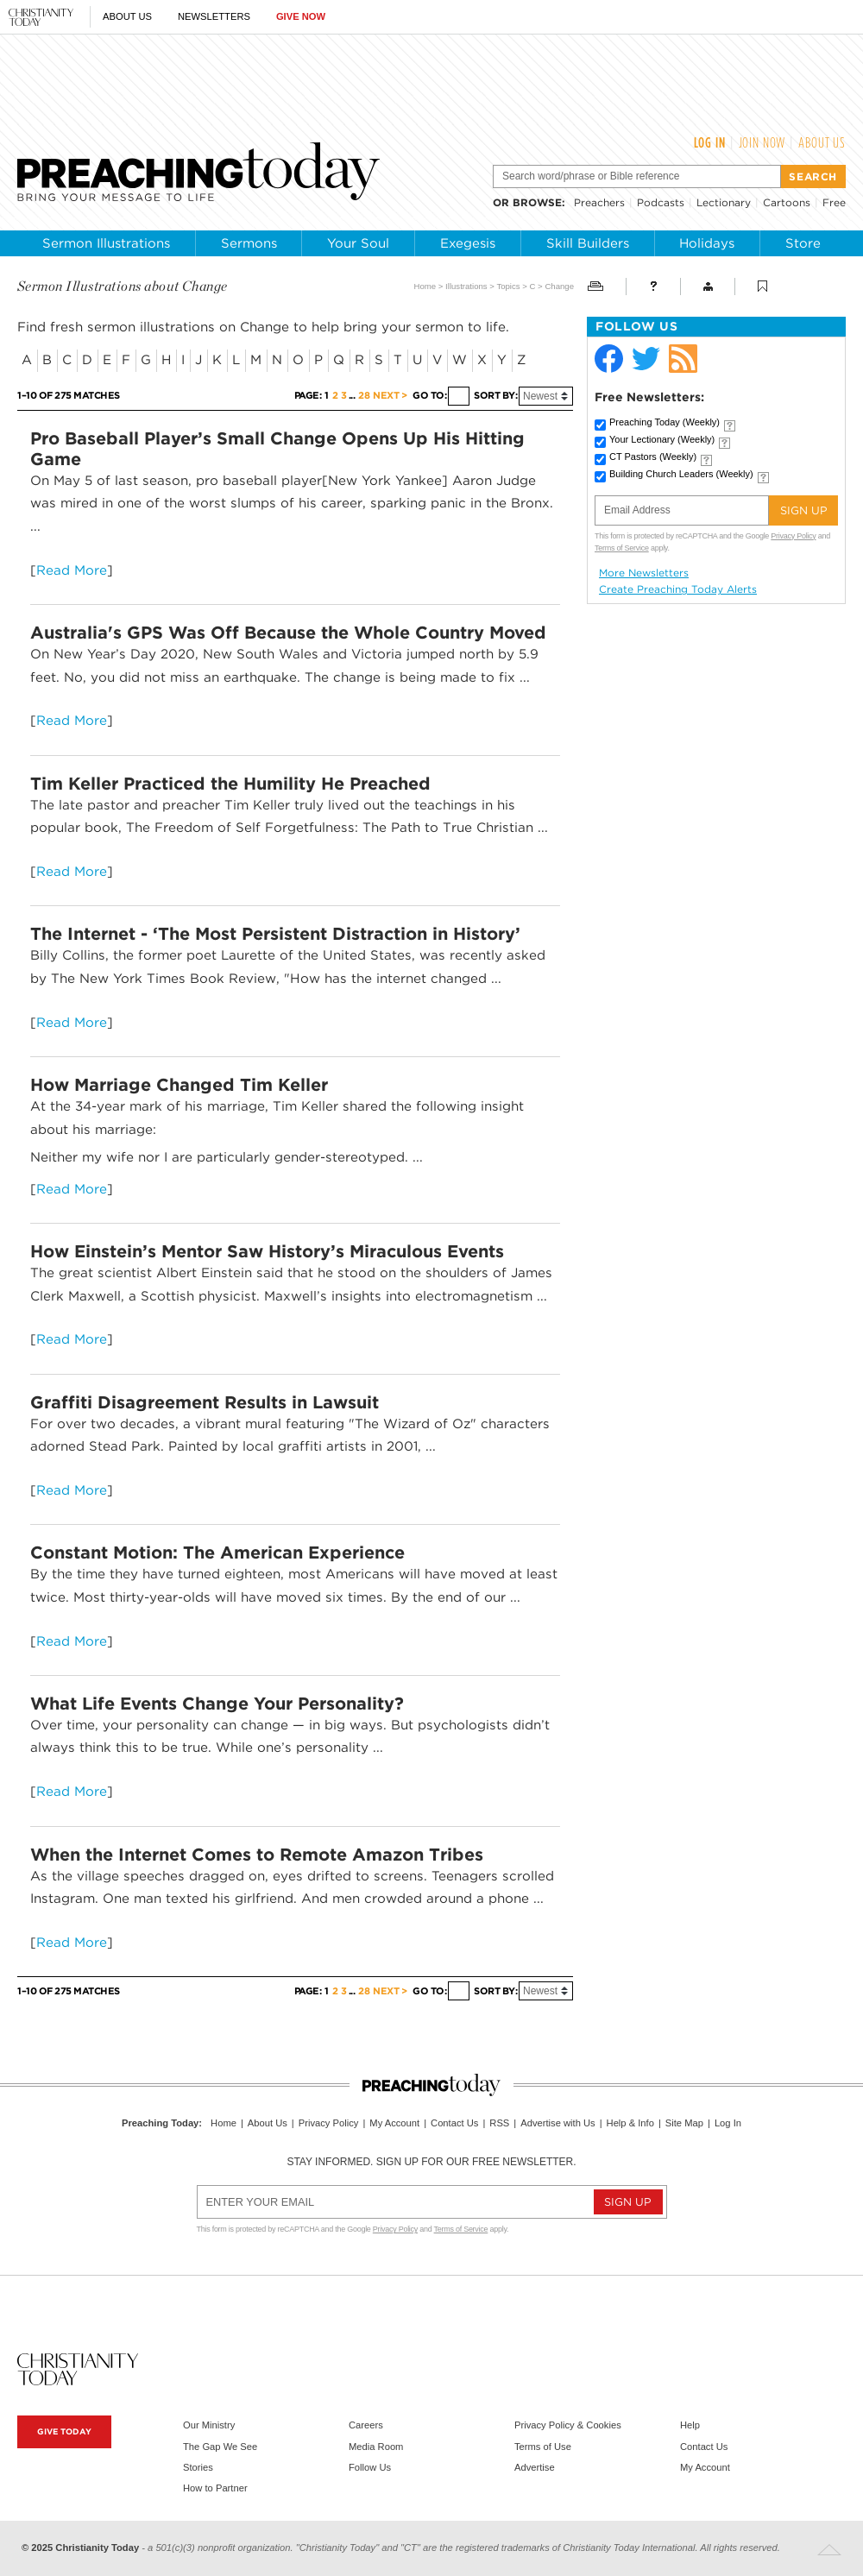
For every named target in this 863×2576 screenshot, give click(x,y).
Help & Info (630, 2123)
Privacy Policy (793, 536)
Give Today (64, 2431)
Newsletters (214, 16)
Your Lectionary (662, 439)
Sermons (249, 243)
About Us (127, 16)
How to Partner (215, 2488)
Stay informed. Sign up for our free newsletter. (431, 2162)
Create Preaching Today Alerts (678, 589)
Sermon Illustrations (106, 243)
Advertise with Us (557, 2123)
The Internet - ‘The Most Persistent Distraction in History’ (275, 933)
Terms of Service (622, 548)
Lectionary (723, 202)
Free (834, 202)
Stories (198, 2467)
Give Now (300, 16)
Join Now (762, 142)
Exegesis (467, 243)
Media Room (376, 2446)
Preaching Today (664, 422)
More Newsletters (644, 573)
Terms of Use (542, 2446)
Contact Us (454, 2123)
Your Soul (358, 243)
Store (803, 243)
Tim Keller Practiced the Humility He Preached (230, 783)
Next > (389, 395)
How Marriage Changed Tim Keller (179, 1084)
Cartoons (786, 202)
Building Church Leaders (681, 474)
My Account (394, 2123)
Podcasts (660, 202)
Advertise (534, 2467)
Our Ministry (209, 2425)
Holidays (706, 243)
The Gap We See (220, 2446)
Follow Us (370, 2467)
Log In (710, 142)
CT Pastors (652, 456)
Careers (366, 2425)
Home (425, 286)
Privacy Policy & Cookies (567, 2425)
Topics (508, 286)
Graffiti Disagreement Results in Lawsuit (204, 1402)
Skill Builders (587, 243)
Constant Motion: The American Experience (217, 1552)
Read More (71, 570)
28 (363, 395)
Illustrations (466, 286)
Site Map (684, 2123)
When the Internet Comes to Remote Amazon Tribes (256, 1854)
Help (690, 2425)
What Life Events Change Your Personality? (217, 1703)
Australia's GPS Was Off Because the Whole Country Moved (288, 632)
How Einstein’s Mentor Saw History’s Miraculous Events (267, 1251)
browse (537, 202)
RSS (499, 2123)
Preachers (599, 202)
